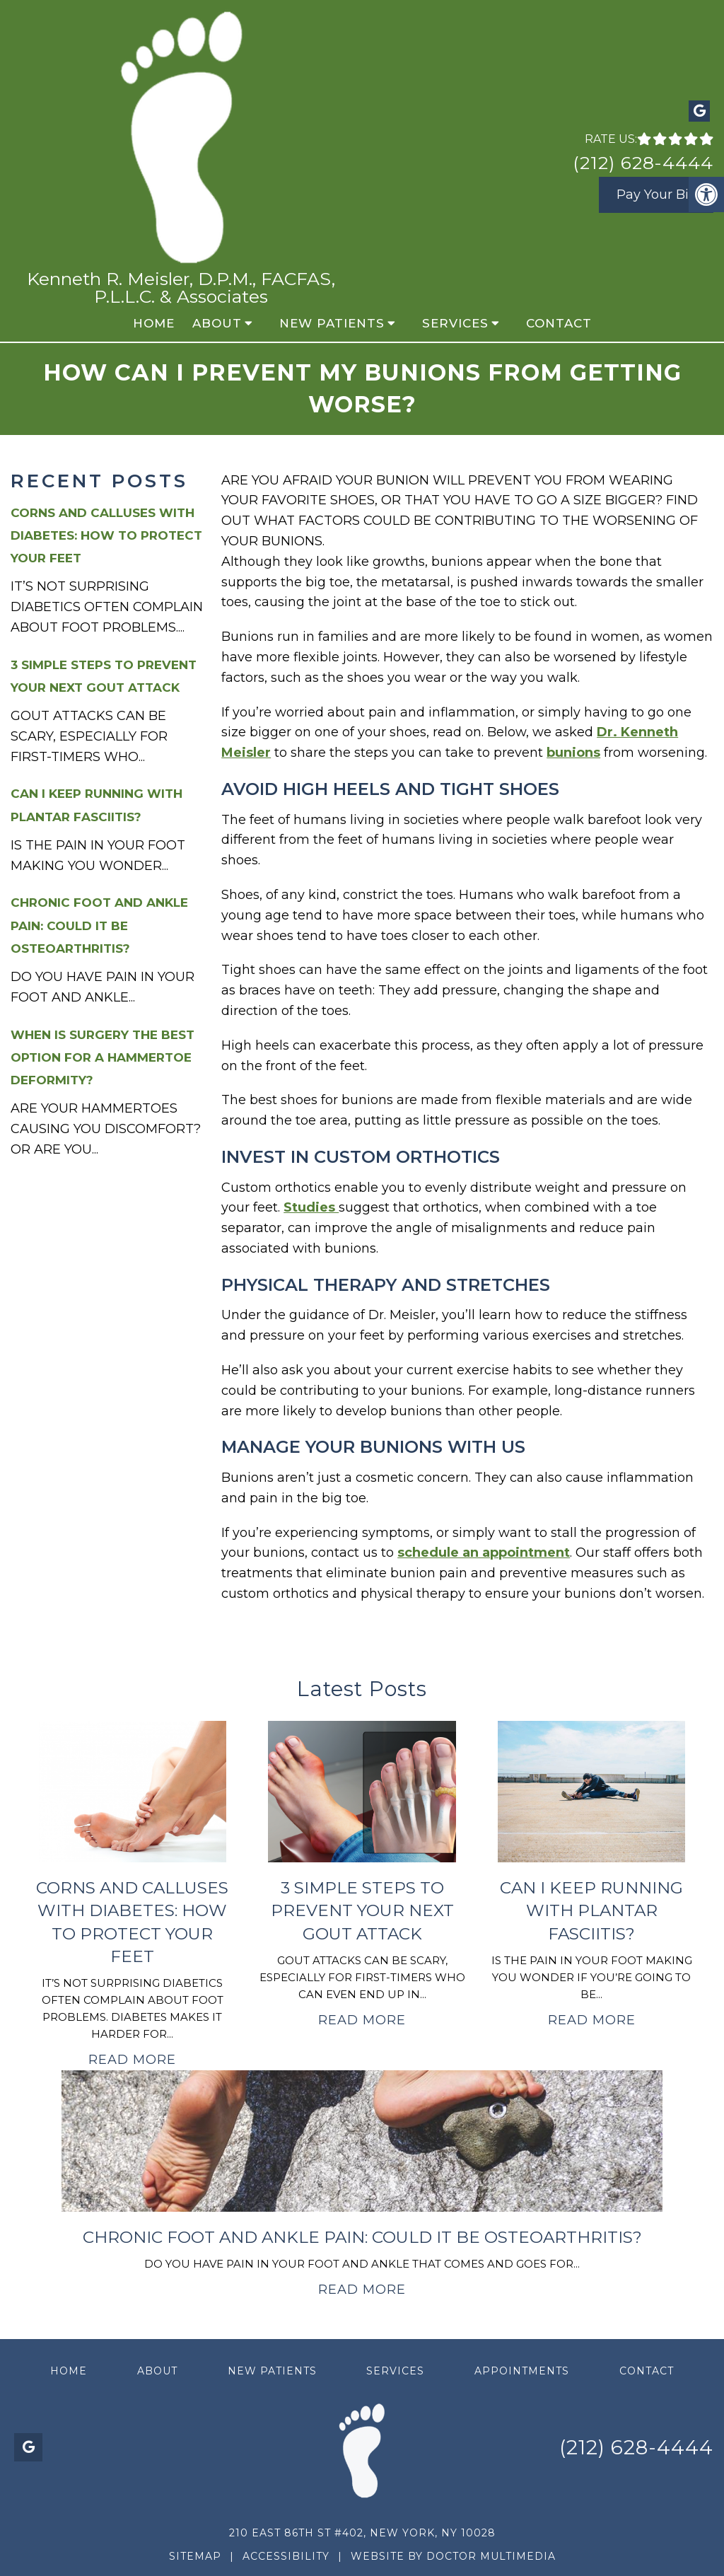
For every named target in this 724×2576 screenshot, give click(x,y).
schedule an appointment (483, 1552)
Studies (311, 1207)
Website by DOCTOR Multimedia (453, 2556)
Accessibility (286, 2556)
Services (455, 323)
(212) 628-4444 (643, 162)
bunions (573, 752)
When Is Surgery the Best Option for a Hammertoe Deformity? (102, 1057)
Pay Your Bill (656, 194)
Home (154, 323)
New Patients (332, 323)
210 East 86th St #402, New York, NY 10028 (362, 2532)
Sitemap (195, 2556)
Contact (559, 323)
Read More (132, 2059)
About (217, 323)
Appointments (521, 2371)
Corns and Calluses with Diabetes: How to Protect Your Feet (106, 535)
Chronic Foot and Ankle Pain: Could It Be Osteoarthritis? (99, 925)
